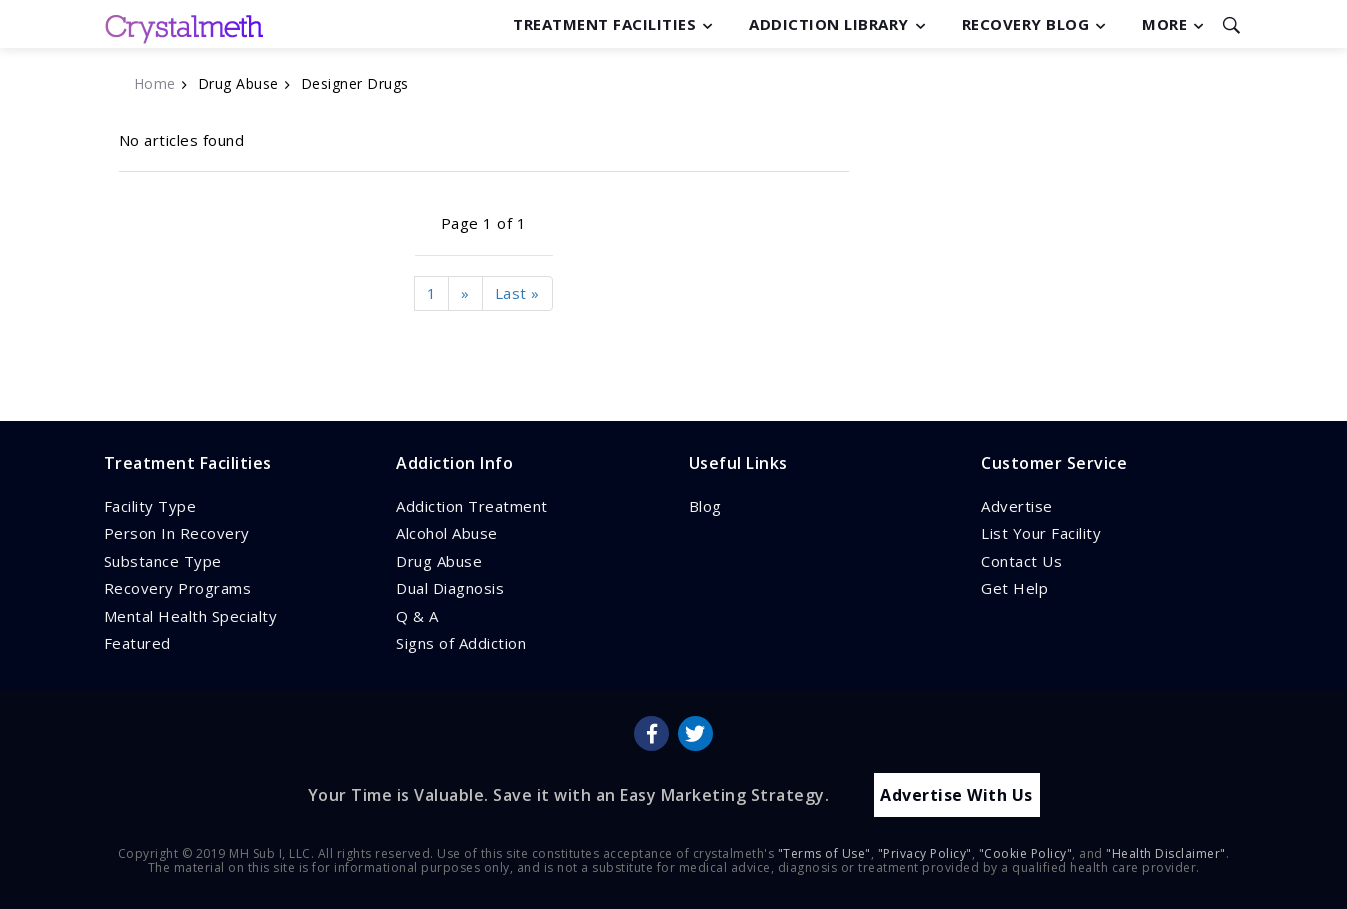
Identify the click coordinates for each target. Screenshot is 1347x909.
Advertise (1017, 506)
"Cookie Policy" (1026, 852)
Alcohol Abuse (447, 533)
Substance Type (163, 561)
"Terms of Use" (824, 852)
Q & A (417, 616)
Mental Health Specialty (191, 616)
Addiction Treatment (472, 506)
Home (155, 83)
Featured (137, 643)
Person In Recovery (177, 533)
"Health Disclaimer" (1166, 852)
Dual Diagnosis (450, 588)
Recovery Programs (178, 588)
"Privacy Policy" (925, 852)
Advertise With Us (956, 794)
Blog (705, 506)
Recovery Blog (1026, 24)
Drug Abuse (439, 561)
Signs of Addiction (461, 643)
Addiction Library (829, 24)
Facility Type (150, 506)
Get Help (1014, 588)
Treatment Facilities (604, 24)
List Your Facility (1041, 533)
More (1164, 24)
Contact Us (1021, 561)
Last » (517, 293)
